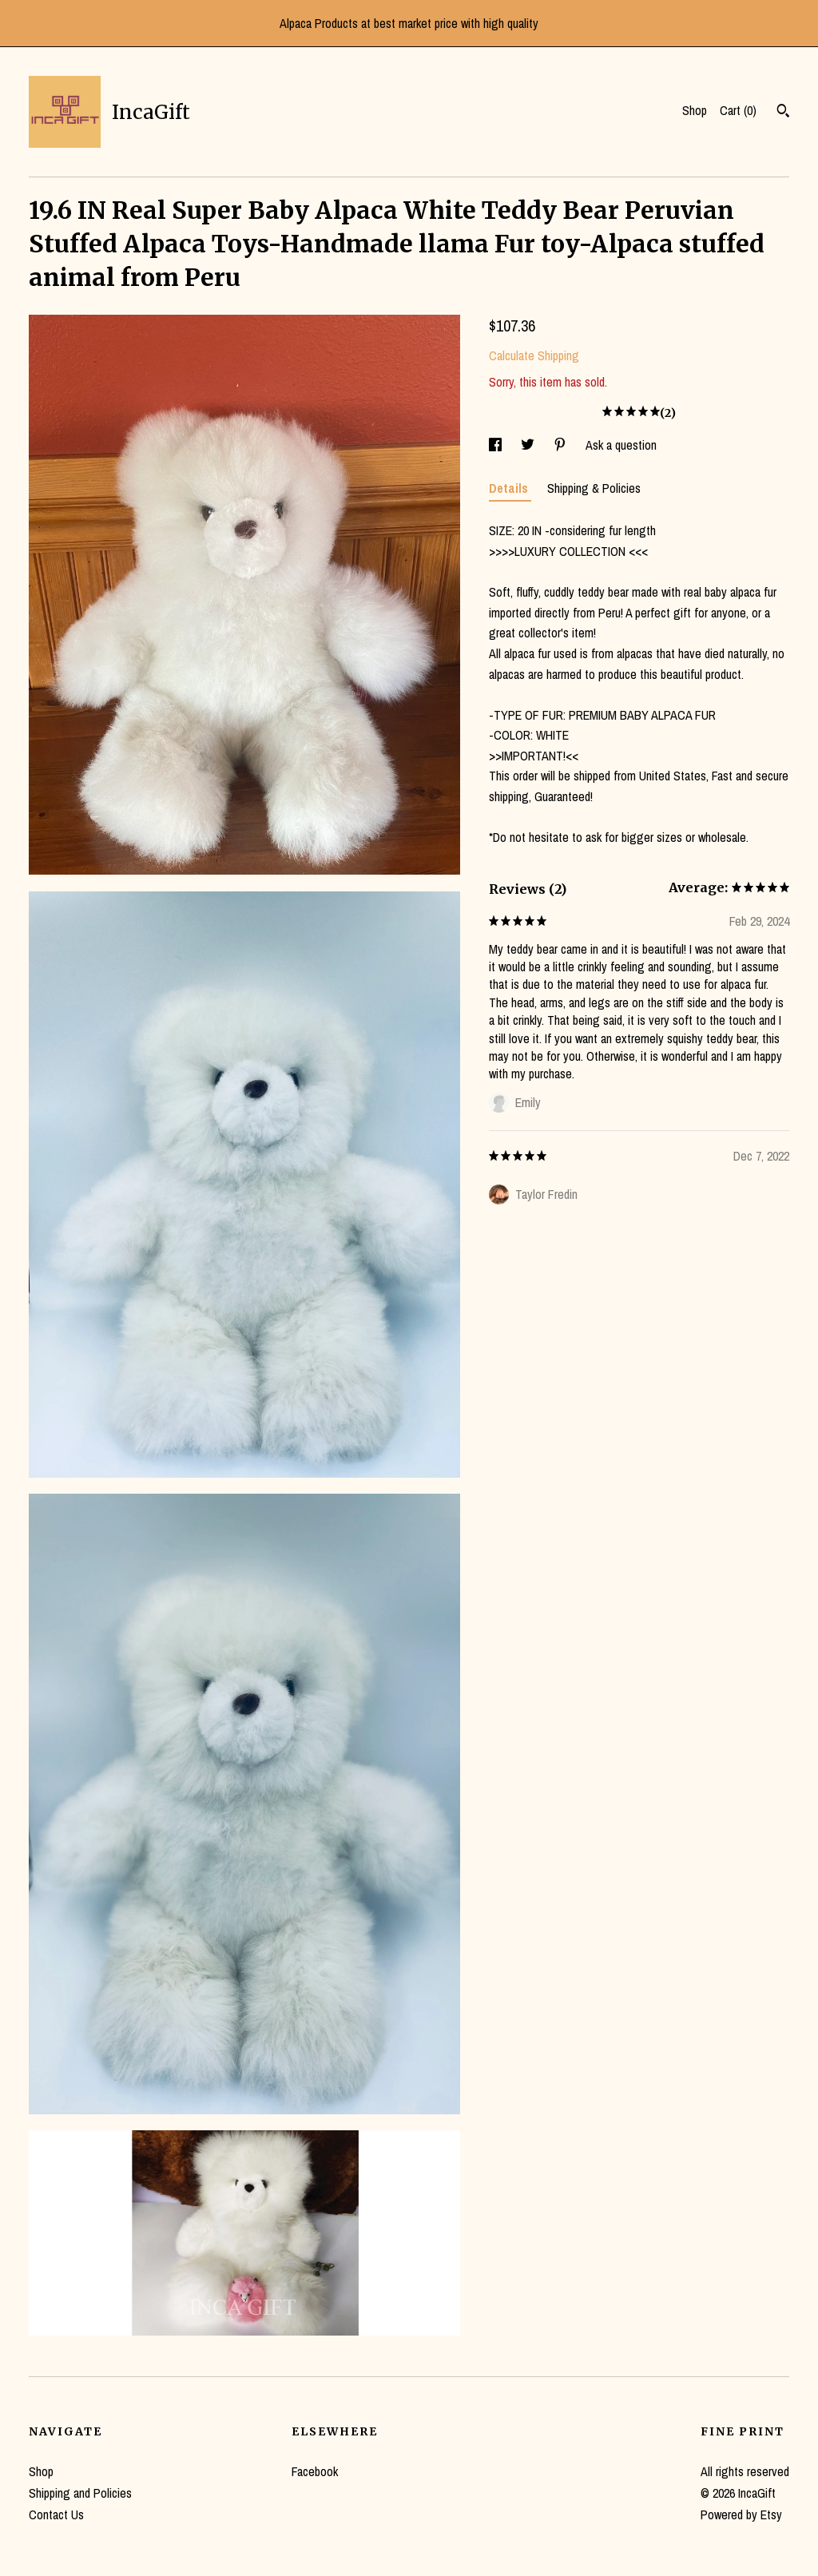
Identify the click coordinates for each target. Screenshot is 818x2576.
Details (510, 488)
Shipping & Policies (594, 488)
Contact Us (56, 2514)
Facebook (315, 2471)
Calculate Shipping (534, 355)
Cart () (738, 110)
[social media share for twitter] (529, 445)
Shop (694, 110)
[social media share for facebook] (497, 445)
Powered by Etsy (741, 2514)
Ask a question (621, 445)
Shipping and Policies (80, 2493)
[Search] (783, 112)
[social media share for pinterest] (562, 445)
